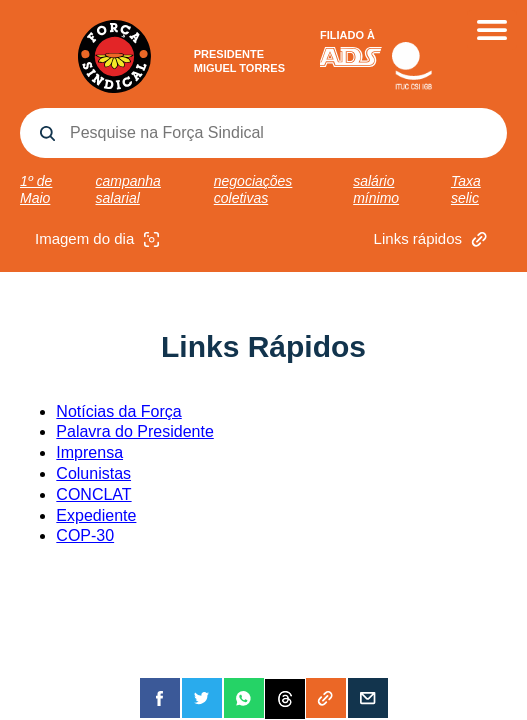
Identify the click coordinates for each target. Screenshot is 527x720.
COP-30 (85, 535)
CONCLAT (93, 494)
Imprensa (89, 452)
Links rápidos (433, 239)
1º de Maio (36, 189)
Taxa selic (466, 189)
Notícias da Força (118, 411)
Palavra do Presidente (134, 431)
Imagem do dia (99, 239)
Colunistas (93, 473)
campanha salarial (128, 189)
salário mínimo (376, 189)
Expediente (96, 515)
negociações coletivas (253, 189)
